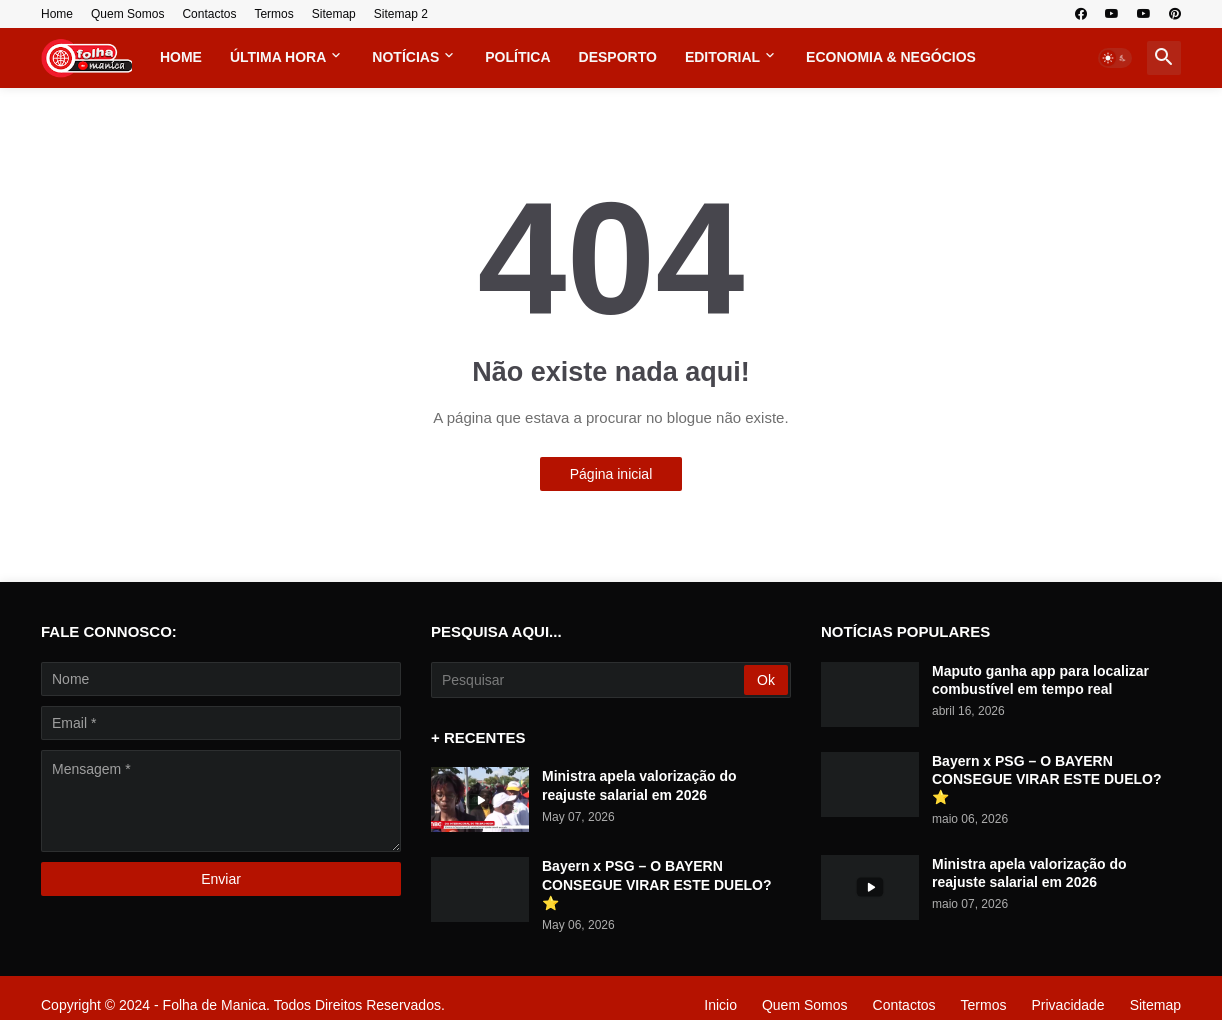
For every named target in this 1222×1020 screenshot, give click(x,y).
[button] (1115, 58)
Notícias (405, 57)
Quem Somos (127, 14)
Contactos (209, 14)
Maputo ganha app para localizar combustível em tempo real (1040, 680)
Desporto (618, 57)
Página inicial (611, 474)
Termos (273, 14)
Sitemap (334, 14)
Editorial (722, 57)
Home (57, 14)
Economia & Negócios (891, 57)
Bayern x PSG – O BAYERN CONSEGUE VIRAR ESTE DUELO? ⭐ (656, 884)
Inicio (720, 1005)
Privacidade (1067, 1005)
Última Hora (278, 57)
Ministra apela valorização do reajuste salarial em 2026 (639, 785)
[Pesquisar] (589, 680)
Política (517, 57)
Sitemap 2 (401, 14)
